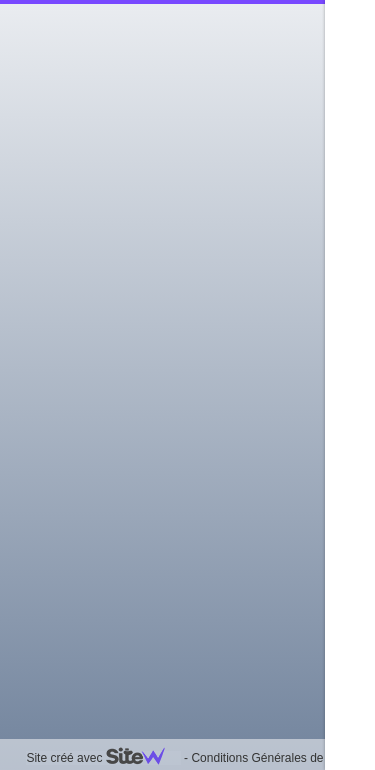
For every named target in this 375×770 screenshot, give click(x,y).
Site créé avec (103, 758)
